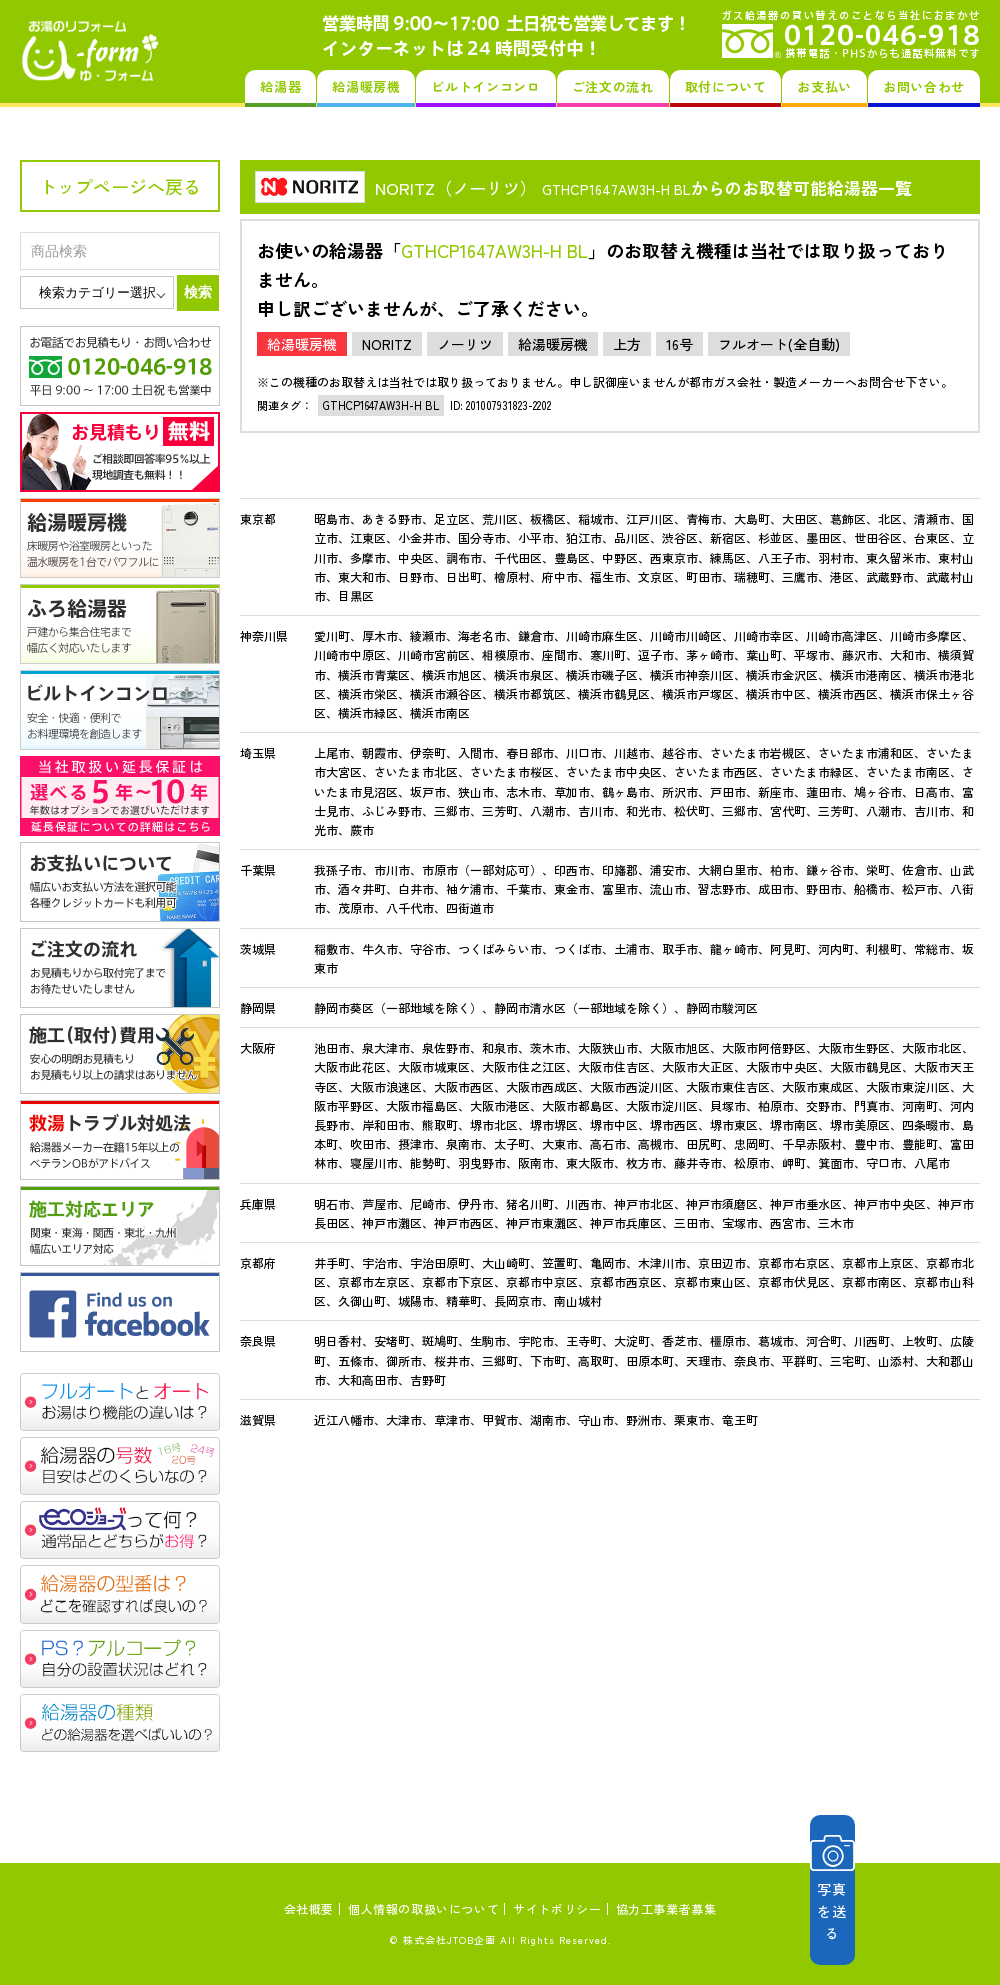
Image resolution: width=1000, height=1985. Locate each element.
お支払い (824, 86)
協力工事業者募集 (666, 1908)
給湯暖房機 (366, 86)
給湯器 (280, 86)
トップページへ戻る (120, 186)
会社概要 (309, 1908)
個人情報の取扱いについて (423, 1908)
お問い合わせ (924, 86)
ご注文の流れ (613, 86)
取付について (726, 86)
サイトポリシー (557, 1908)
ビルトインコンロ (485, 86)
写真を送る (885, 1889)
